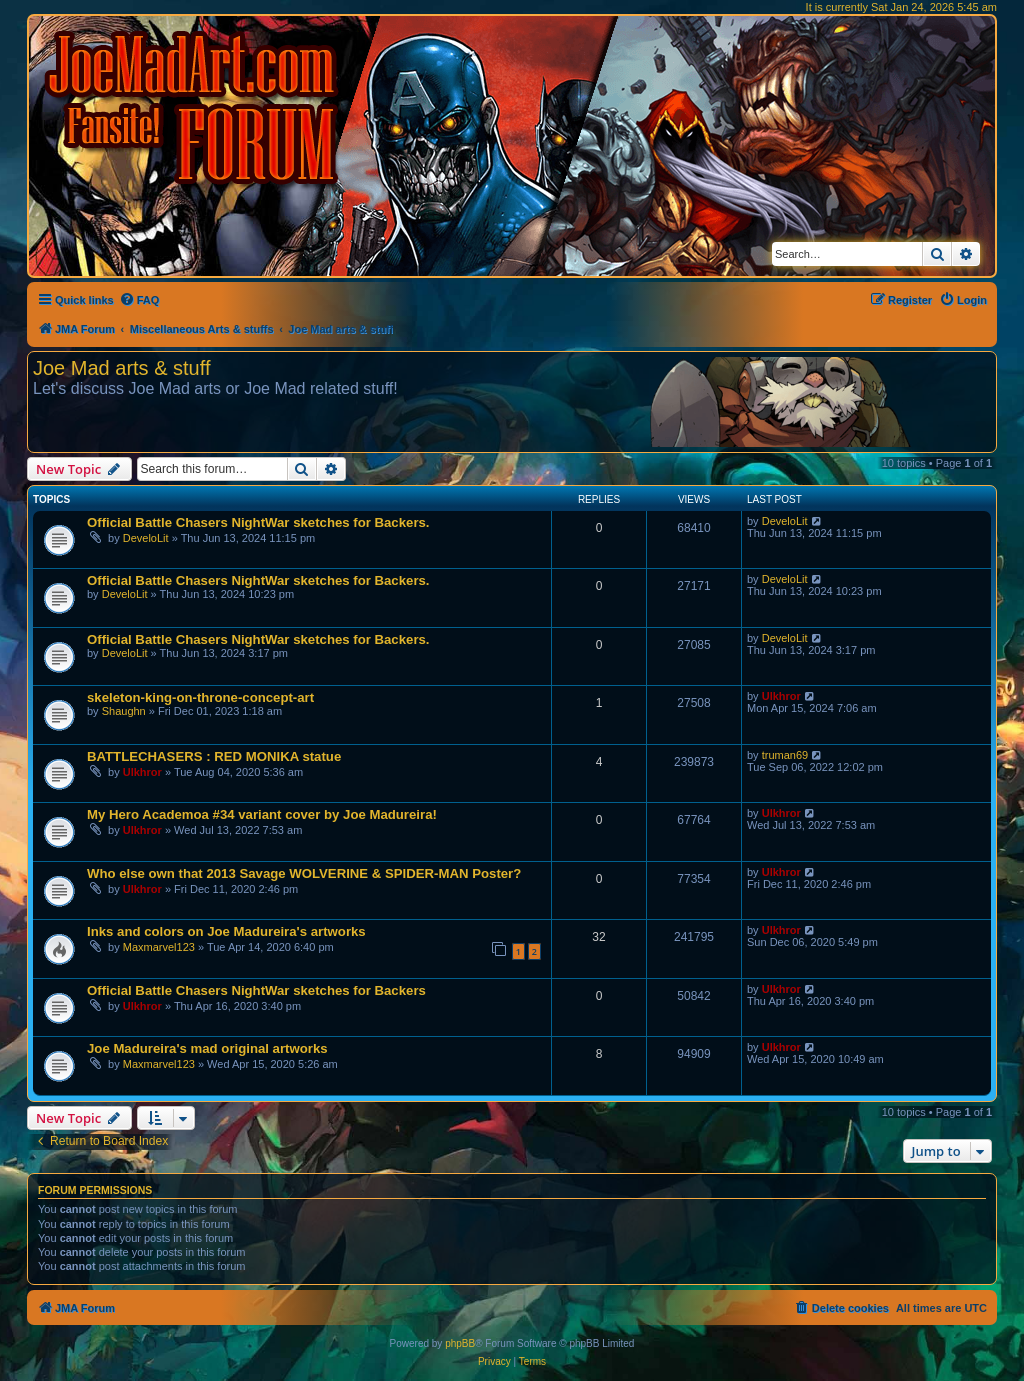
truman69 (785, 755)
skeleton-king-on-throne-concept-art (200, 697)
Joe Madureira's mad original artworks (207, 1048)
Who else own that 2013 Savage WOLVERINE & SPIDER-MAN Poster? (304, 873)
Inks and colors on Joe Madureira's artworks (226, 931)
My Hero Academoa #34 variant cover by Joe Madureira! (262, 814)
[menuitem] (139, 300)
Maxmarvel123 (159, 947)
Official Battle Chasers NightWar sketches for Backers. (258, 522)
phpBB (460, 1343)
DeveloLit (146, 538)
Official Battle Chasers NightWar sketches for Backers (256, 990)
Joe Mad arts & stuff (122, 368)
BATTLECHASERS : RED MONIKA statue (214, 756)
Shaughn (124, 711)
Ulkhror (781, 696)
